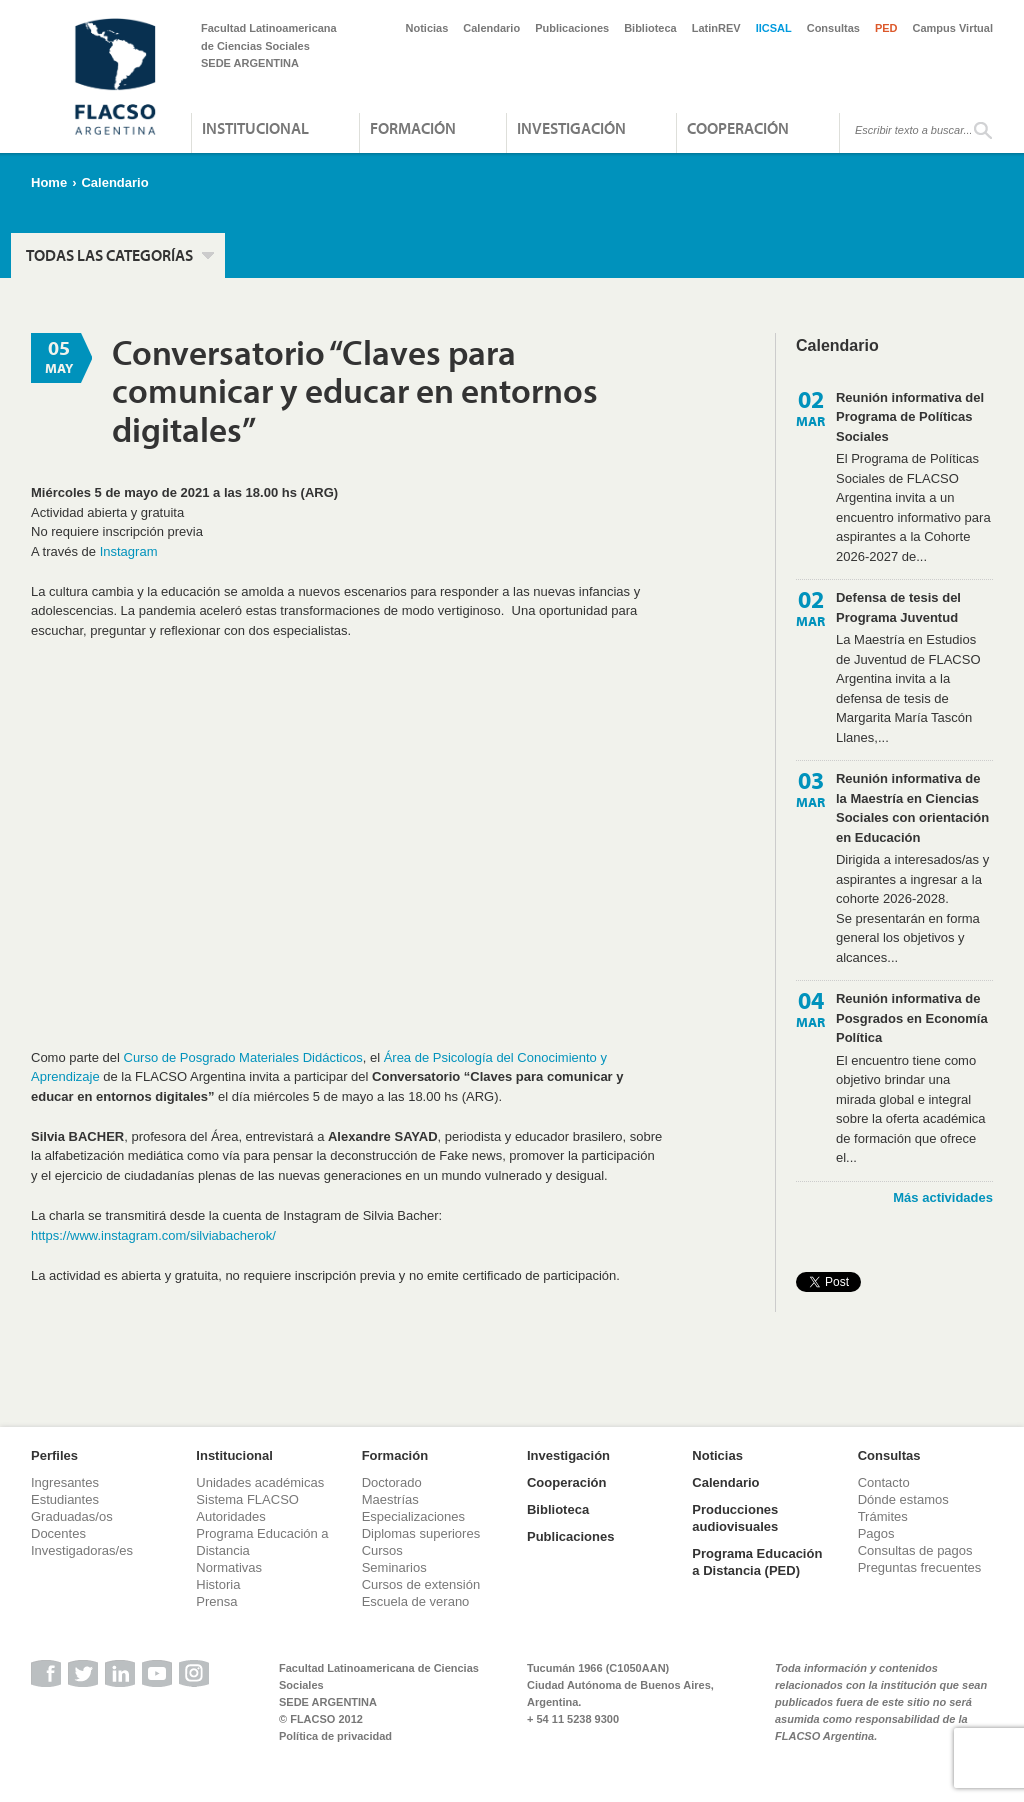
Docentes (58, 1533)
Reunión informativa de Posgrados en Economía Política (912, 1018)
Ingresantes (65, 1482)
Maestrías (390, 1499)
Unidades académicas (260, 1482)
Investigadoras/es (82, 1550)
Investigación (571, 128)
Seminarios (394, 1567)
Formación (413, 128)
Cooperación (738, 128)
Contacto (884, 1482)
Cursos (382, 1550)
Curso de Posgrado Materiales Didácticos (243, 1057)
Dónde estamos (903, 1499)
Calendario (491, 28)
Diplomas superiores (421, 1533)
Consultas (833, 28)
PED (886, 28)
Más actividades (943, 1197)
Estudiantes (65, 1499)
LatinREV (716, 28)
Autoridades (230, 1516)
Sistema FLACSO (247, 1499)
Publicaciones (572, 28)
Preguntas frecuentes (920, 1567)
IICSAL (774, 28)
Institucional (255, 128)
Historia (218, 1584)
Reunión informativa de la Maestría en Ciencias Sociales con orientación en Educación (912, 808)
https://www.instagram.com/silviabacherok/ (153, 1235)
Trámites (883, 1516)
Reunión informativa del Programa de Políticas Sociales (910, 417)
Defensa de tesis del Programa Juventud (898, 607)
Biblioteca (650, 28)
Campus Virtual (953, 28)
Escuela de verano (416, 1601)
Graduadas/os (72, 1516)
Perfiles (54, 1455)
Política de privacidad (335, 1736)
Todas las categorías (109, 255)
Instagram (129, 551)
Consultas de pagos (915, 1550)
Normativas (229, 1567)
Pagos (876, 1533)
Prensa (216, 1601)
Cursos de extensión (421, 1584)
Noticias (427, 28)
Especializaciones (413, 1516)
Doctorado (392, 1482)
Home (49, 182)
